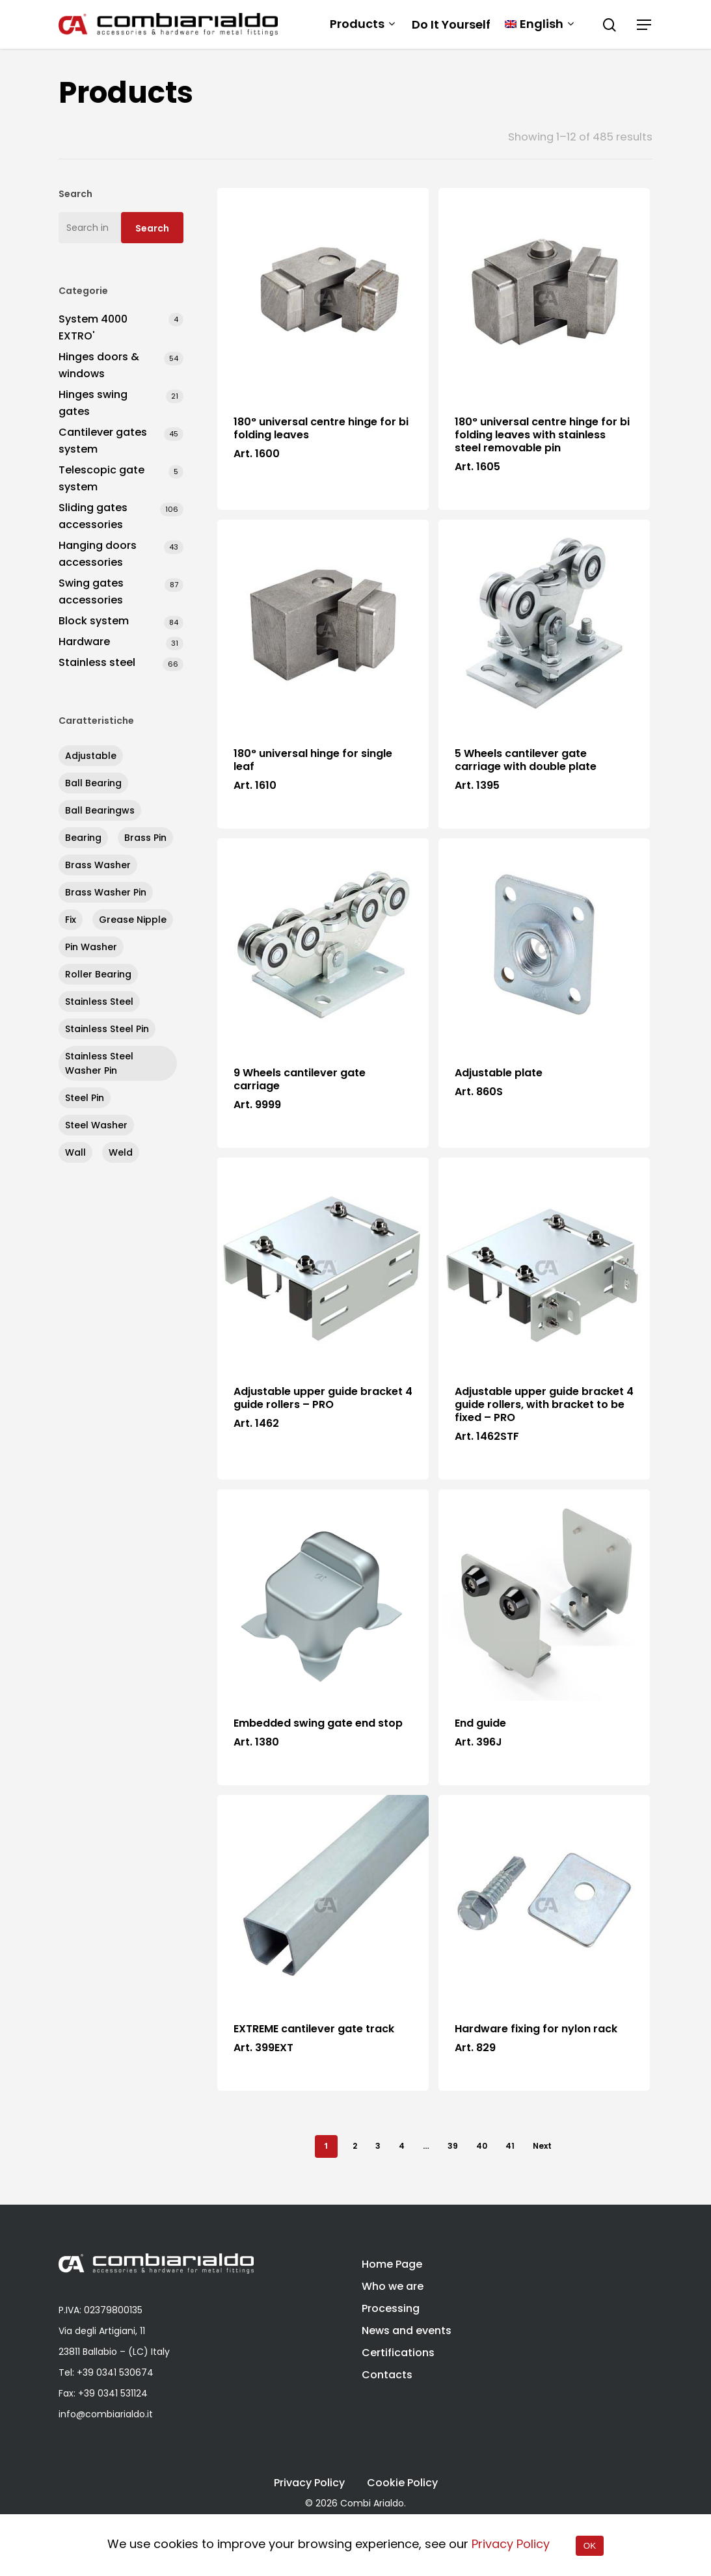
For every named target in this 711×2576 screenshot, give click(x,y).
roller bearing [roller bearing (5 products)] (98, 974)
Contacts (387, 2374)
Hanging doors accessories (98, 554)
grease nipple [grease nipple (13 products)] (133, 919)
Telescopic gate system (101, 478)
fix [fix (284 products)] (70, 919)
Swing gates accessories (91, 591)
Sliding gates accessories (93, 516)
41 (510, 2145)
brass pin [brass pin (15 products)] (145, 837)
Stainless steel (97, 662)
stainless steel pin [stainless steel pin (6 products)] (107, 1028)
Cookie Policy (402, 2483)
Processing (391, 2308)
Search (152, 228)
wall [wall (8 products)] (75, 1152)
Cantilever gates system (103, 441)
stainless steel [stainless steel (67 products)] (99, 1001)
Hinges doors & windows (99, 365)
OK (590, 2546)
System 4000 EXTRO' (93, 327)
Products (362, 24)
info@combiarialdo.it (106, 2414)
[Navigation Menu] (644, 24)
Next (542, 2145)
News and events (406, 2330)
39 (453, 2145)
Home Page (392, 2264)
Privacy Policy (309, 2483)
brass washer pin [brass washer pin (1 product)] (105, 892)
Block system (94, 620)
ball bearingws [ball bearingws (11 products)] (100, 810)
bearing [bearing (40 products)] (83, 837)
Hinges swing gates (93, 403)
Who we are (392, 2286)
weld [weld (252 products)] (121, 1152)
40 (481, 2145)
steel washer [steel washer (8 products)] (96, 1125)
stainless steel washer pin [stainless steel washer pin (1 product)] (99, 1063)
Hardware (84, 641)
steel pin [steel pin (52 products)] (84, 1097)
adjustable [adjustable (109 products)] (90, 755)
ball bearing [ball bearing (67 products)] (93, 783)
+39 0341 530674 (115, 2372)
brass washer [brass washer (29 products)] (98, 864)
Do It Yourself (451, 25)
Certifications (398, 2352)
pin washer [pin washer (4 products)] (91, 946)
